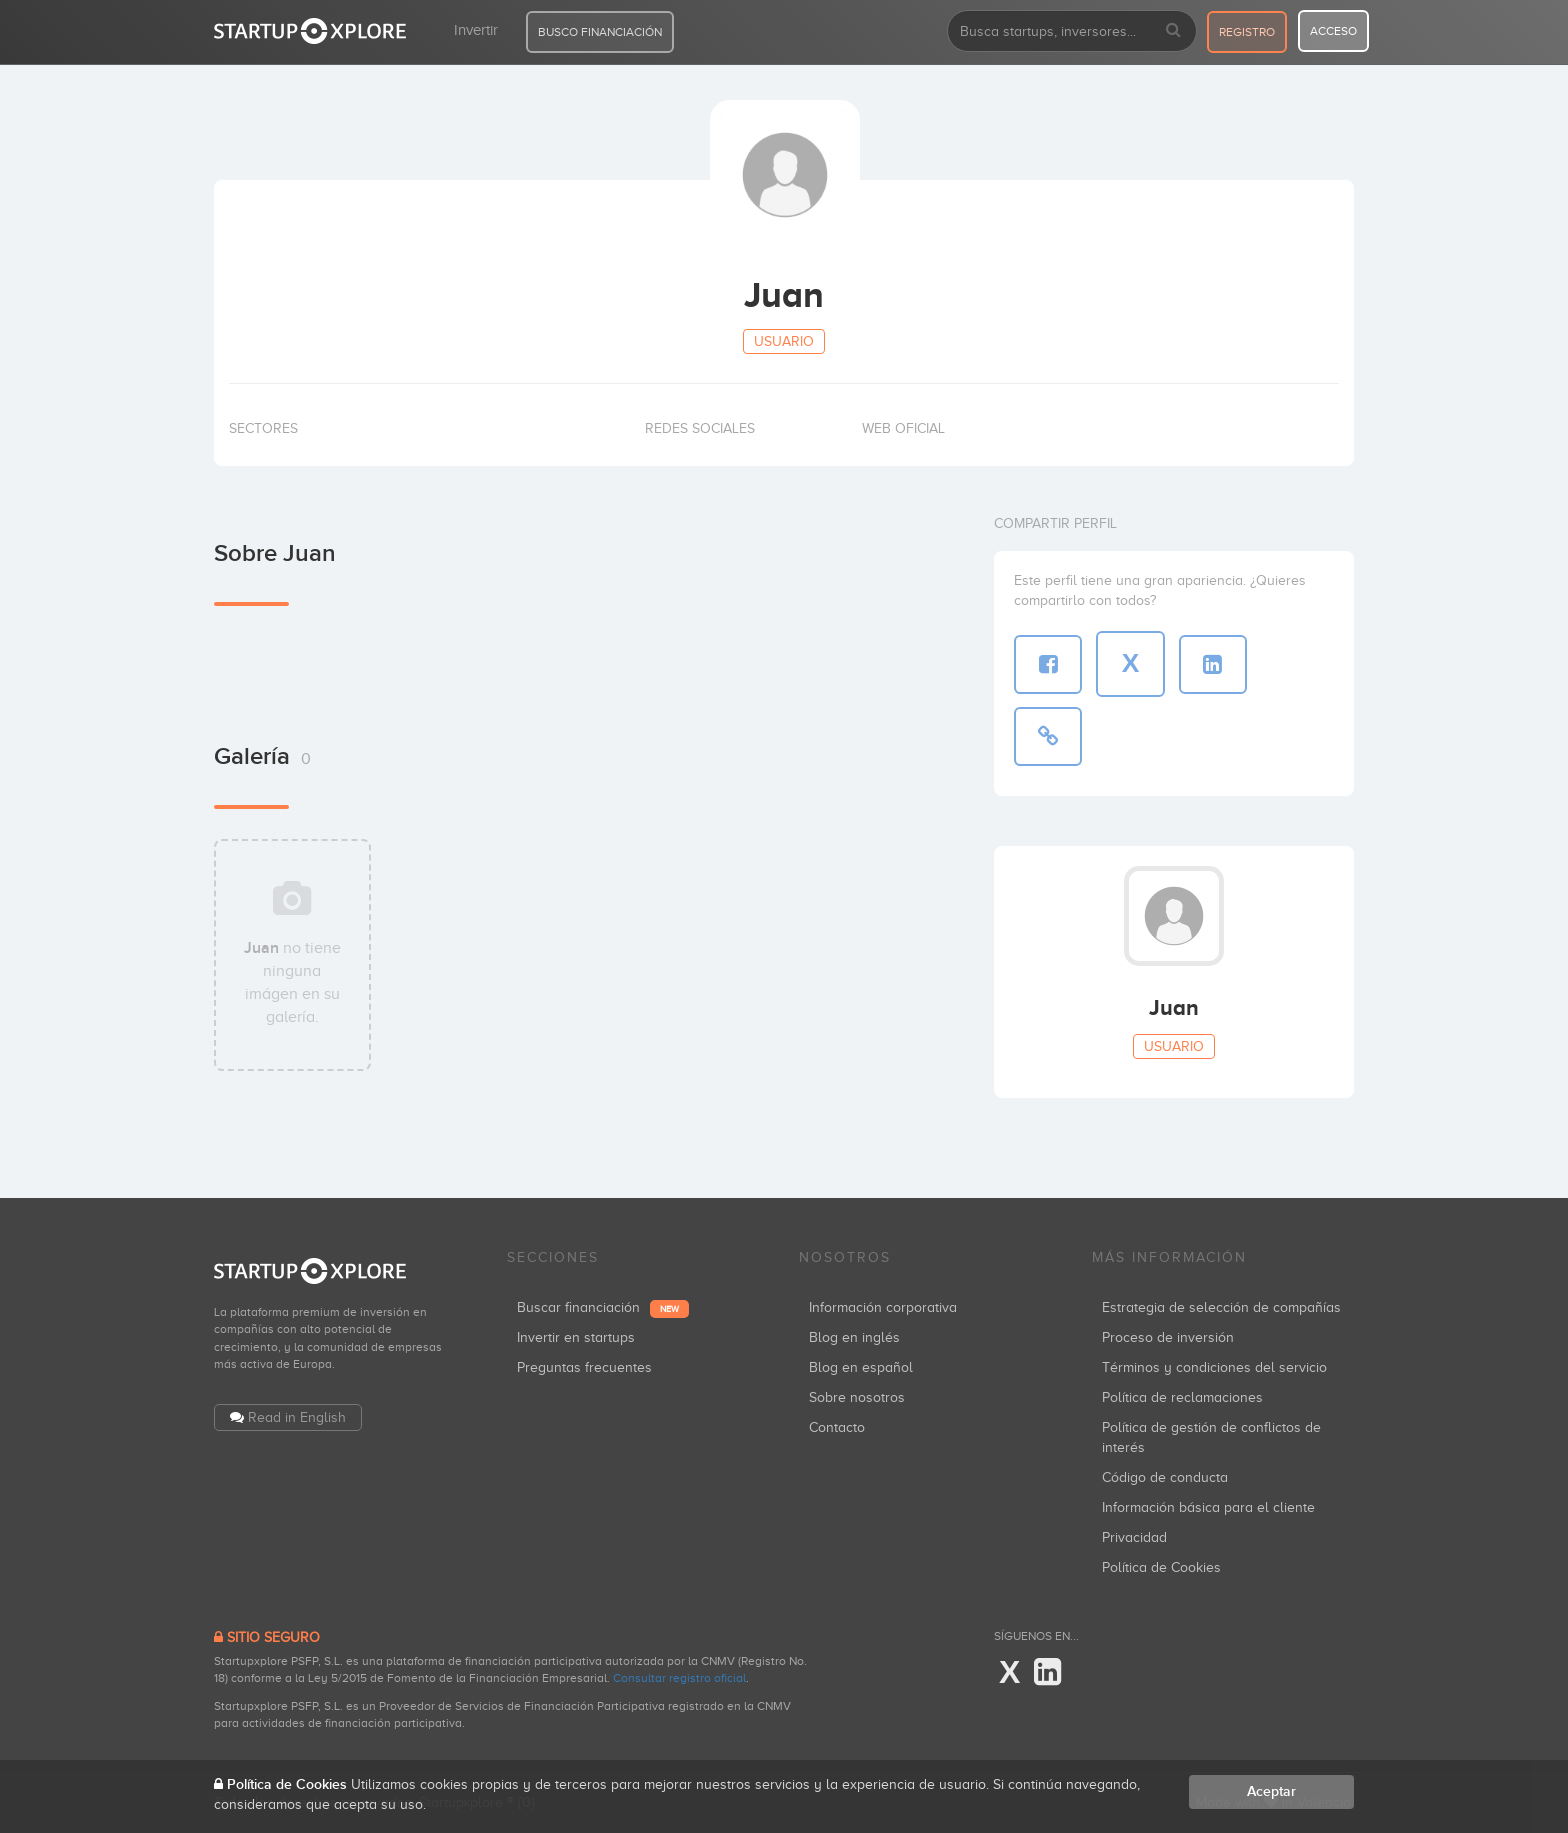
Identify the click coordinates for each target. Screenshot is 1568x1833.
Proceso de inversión (1168, 1337)
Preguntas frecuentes (584, 1367)
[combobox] (1072, 31)
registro (1247, 32)
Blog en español (861, 1367)
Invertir (476, 30)
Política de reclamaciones (1182, 1397)
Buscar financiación (603, 1307)
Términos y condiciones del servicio (1214, 1367)
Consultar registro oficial (679, 1678)
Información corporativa (883, 1307)
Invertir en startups (576, 1337)
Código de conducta (1165, 1477)
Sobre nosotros (857, 1397)
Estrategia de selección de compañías (1221, 1307)
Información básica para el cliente (1208, 1507)
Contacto (837, 1427)
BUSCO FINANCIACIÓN (600, 32)
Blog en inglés (854, 1337)
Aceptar (1271, 1791)
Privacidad (1134, 1537)
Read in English (297, 1417)
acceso (1333, 31)
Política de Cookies (1161, 1567)
